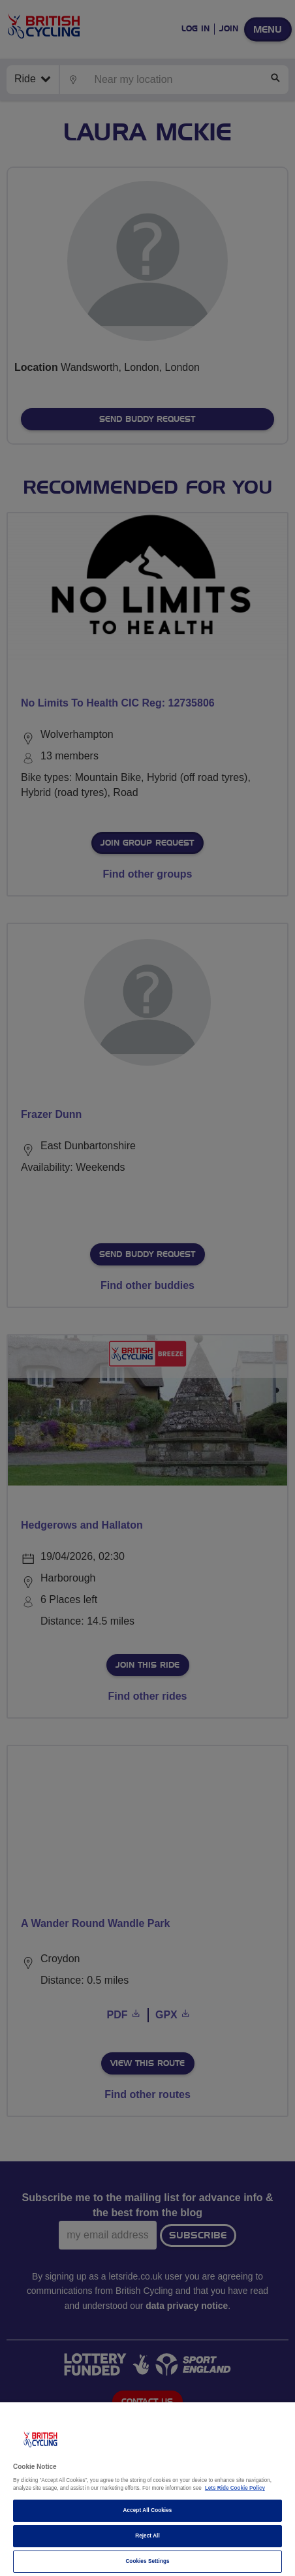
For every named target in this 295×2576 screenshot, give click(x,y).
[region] (147, 2489)
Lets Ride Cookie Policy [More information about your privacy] (235, 2488)
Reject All (147, 2536)
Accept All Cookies (147, 2510)
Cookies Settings (147, 2561)
